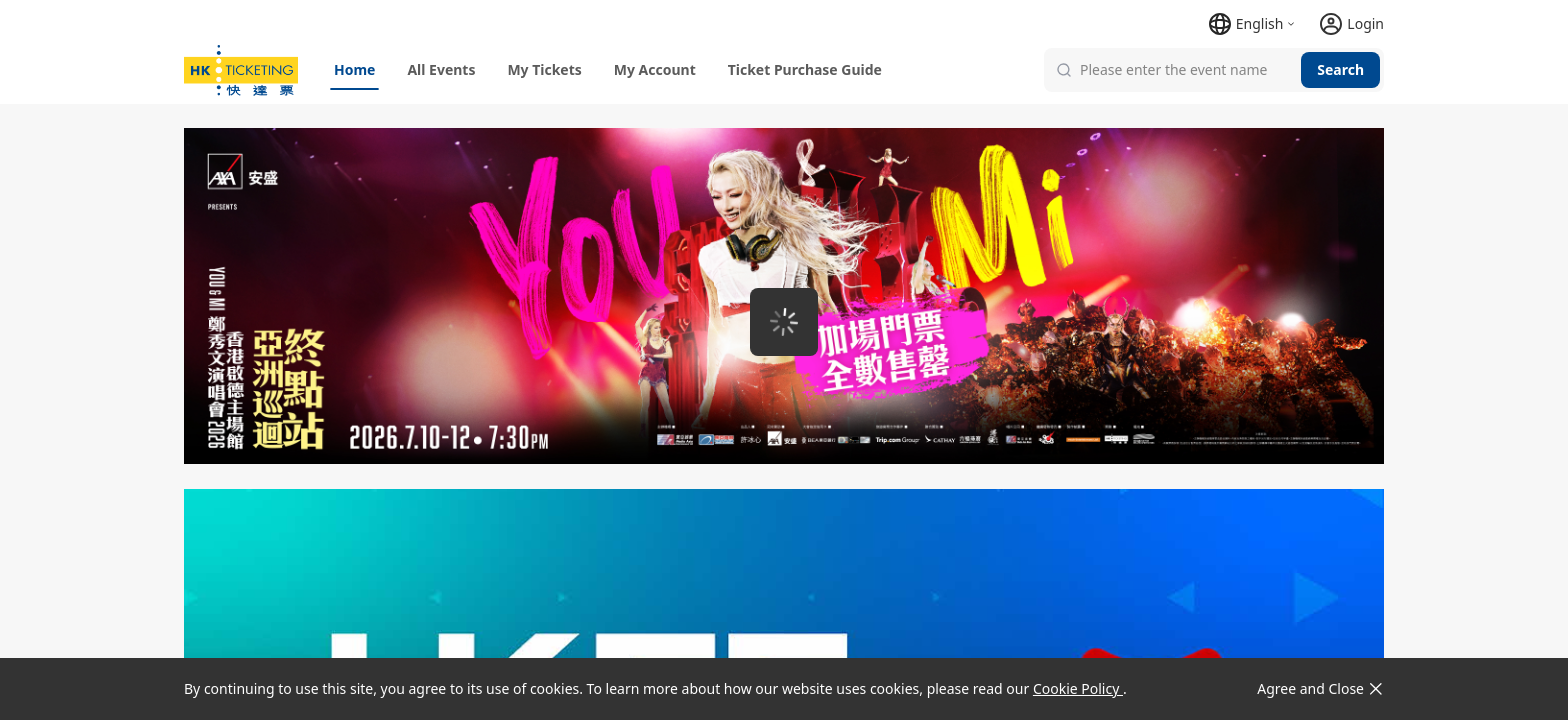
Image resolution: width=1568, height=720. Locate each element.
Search (1340, 69)
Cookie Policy (1078, 688)
